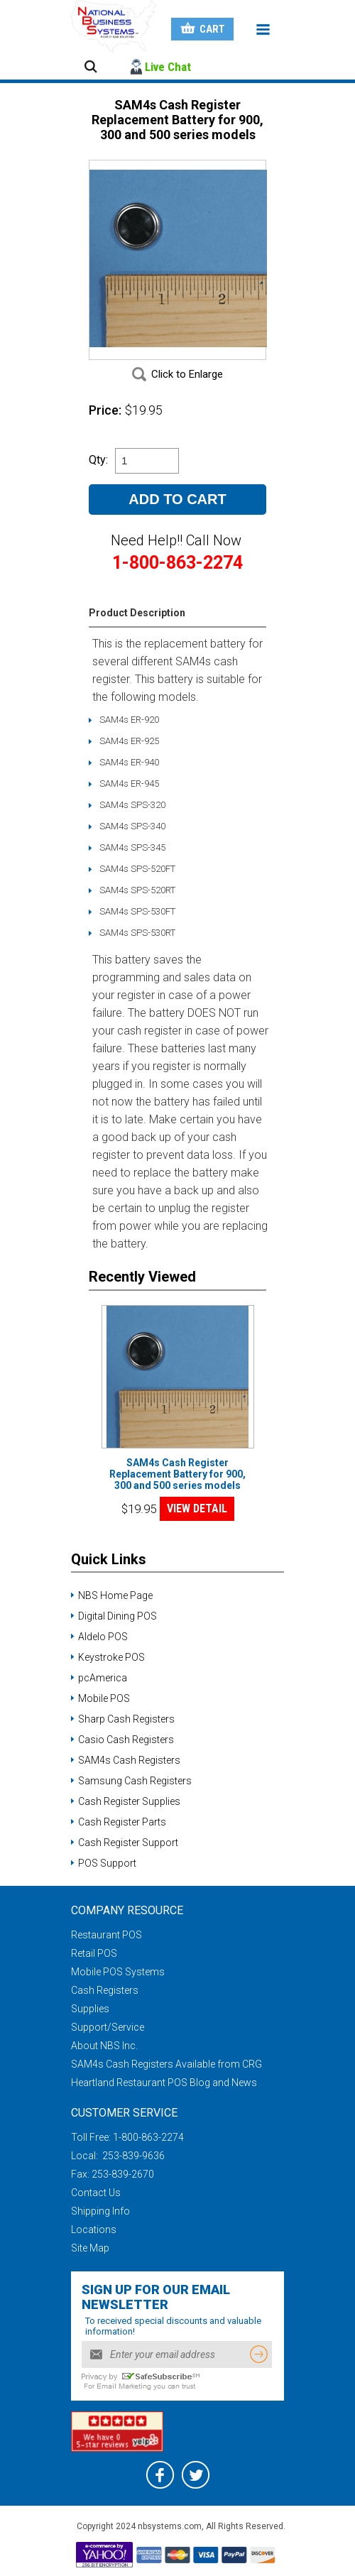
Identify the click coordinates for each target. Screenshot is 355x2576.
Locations (93, 2229)
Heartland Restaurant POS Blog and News (164, 2082)
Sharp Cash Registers (126, 1719)
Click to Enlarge (187, 374)
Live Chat (168, 67)
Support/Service (107, 2027)
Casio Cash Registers (126, 1740)
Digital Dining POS (117, 1616)
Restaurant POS (106, 1935)
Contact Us (96, 2192)
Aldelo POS (103, 1637)
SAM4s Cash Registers (129, 1760)
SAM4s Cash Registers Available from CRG (166, 2064)
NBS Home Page (115, 1595)
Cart (212, 29)
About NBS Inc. (104, 2045)
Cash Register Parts (122, 1822)
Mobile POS (104, 1698)
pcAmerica (102, 1678)
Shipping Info (100, 2211)
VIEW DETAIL (197, 1508)
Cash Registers (104, 1990)
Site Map (90, 2248)
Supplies (90, 2008)
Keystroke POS (111, 1657)
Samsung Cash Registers (135, 1781)
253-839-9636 (132, 2155)
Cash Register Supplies (129, 1801)
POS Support (107, 1863)
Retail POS (94, 1953)
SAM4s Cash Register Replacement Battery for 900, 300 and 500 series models (177, 1474)
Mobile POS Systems (118, 1971)
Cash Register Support (128, 1843)
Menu (262, 29)
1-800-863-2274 (148, 2137)
